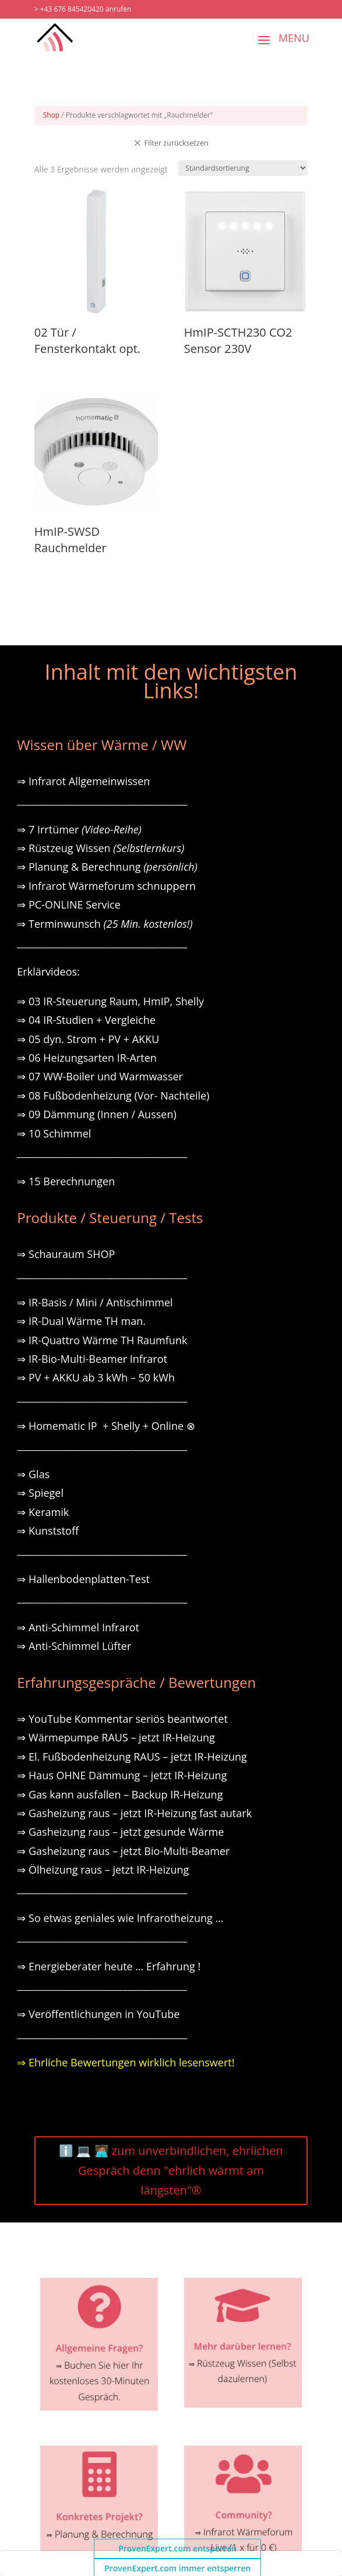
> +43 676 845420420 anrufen (83, 9)
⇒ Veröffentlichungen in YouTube (98, 2014)
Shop (51, 115)
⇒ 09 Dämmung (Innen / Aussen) (96, 1114)
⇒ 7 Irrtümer (79, 829)
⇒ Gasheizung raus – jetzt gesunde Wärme (120, 1832)
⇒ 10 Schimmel (55, 1133)
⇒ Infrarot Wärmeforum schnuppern (106, 886)
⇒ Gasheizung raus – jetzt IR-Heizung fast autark (134, 1813)
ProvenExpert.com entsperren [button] (177, 2548)
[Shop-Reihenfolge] (243, 168)
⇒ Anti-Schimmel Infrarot (78, 1627)
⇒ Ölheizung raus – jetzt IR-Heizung (103, 1870)
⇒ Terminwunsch (104, 924)
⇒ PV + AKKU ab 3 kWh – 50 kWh (96, 1377)
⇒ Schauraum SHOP (66, 1254)
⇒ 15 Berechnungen (66, 1181)
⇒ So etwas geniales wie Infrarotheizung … (120, 1918)
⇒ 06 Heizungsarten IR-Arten (88, 1058)
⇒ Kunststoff (48, 1531)
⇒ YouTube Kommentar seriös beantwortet (122, 1719)
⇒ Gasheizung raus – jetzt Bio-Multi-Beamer (123, 1851)
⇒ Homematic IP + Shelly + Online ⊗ (106, 1426)
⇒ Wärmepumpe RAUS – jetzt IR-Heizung (116, 1737)
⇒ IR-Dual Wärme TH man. (81, 1321)
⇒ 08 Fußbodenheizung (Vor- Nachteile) (113, 1096)
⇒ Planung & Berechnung (107, 867)
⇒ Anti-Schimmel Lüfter (74, 1646)
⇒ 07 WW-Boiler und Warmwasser (100, 1076)
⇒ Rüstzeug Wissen (100, 848)
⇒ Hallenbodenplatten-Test (83, 1579)
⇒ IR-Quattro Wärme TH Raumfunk (102, 1340)
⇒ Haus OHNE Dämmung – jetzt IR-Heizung (122, 1775)
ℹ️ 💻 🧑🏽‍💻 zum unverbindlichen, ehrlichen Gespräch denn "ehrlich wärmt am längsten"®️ (171, 2170)
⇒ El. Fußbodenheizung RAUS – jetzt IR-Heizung (131, 1757)
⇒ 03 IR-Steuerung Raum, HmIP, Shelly (110, 1001)
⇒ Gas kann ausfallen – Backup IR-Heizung (120, 1794)
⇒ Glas (33, 1474)
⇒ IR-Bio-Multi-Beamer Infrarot (92, 1359)
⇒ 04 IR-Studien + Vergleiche (86, 1020)
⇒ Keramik (43, 1512)
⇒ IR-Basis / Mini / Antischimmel (94, 1302)
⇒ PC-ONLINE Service (68, 904)
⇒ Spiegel (40, 1493)
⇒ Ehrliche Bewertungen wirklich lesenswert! (125, 2062)
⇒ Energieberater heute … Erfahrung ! (108, 1966)
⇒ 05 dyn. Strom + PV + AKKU (88, 1039)
